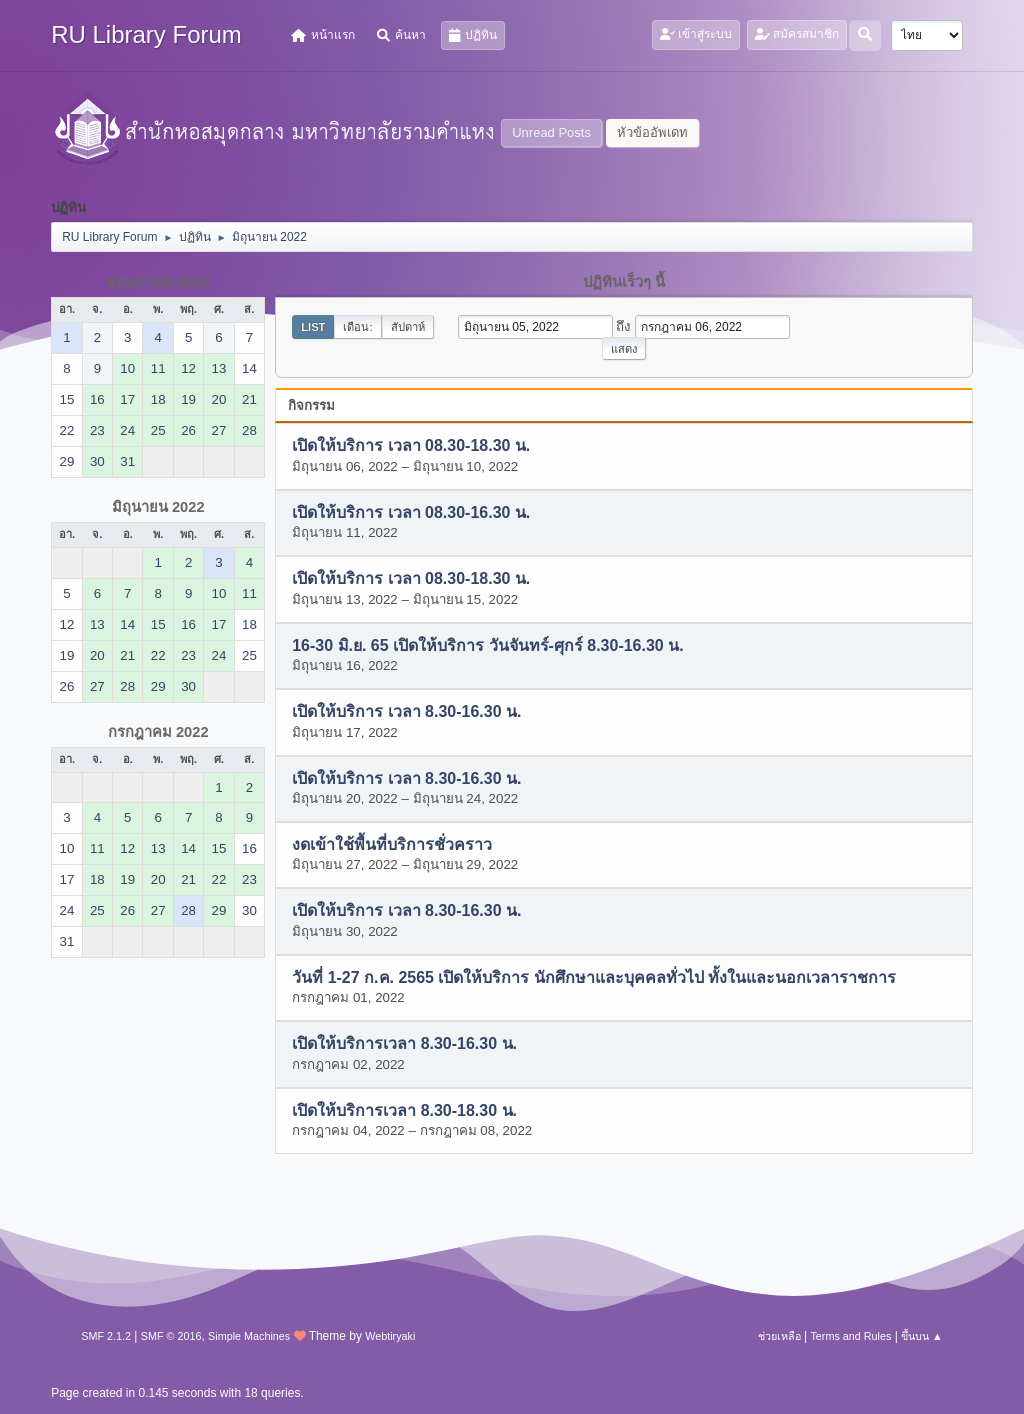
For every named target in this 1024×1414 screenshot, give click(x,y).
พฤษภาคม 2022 (158, 282)
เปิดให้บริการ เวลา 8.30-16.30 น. (406, 712)
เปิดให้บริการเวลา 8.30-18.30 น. (404, 1110)
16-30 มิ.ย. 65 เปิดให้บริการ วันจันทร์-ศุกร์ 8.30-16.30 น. (487, 645)
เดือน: (357, 327)
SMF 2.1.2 (106, 1336)
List (313, 327)
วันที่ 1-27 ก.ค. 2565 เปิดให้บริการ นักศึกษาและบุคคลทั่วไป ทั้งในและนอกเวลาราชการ (594, 977)
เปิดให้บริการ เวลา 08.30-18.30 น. (411, 446)
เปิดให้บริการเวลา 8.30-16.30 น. (404, 1044)
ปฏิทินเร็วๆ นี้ (624, 282)
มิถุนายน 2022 (158, 507)
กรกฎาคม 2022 (158, 732)
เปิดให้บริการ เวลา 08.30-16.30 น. (411, 512)
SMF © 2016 (171, 1336)
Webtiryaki (390, 1336)
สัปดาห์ (408, 327)
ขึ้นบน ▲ (922, 1336)
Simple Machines (249, 1336)
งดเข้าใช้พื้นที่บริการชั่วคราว (392, 844)
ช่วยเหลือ (779, 1336)
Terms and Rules (850, 1336)
